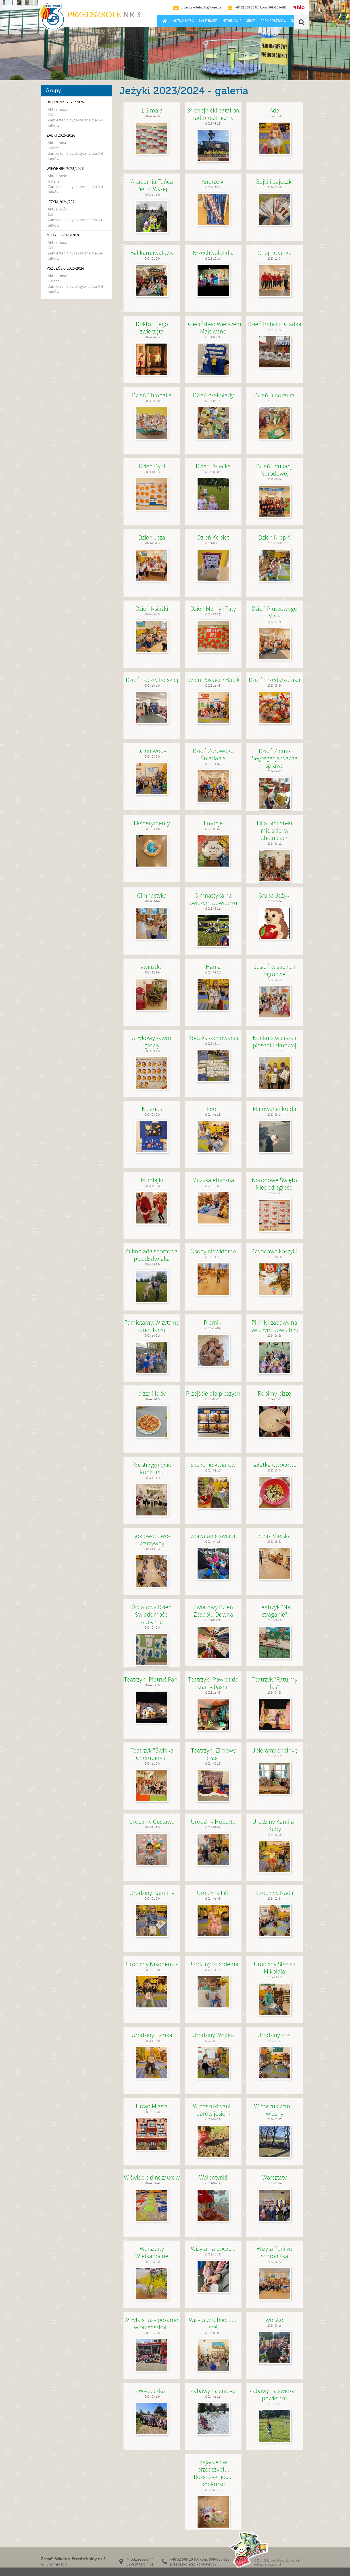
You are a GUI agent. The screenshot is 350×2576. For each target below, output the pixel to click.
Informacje (231, 21)
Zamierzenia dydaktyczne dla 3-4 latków (75, 189)
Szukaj (302, 22)
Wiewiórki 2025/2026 (65, 168)
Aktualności (184, 21)
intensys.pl (274, 2564)
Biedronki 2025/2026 (65, 102)
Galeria (54, 114)
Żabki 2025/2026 (61, 135)
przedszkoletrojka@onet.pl (201, 7)
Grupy (251, 21)
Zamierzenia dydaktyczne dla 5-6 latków (75, 156)
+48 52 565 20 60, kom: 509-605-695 (260, 7)
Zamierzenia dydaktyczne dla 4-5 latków (75, 123)
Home (164, 21)
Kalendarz (208, 21)
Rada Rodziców (273, 21)
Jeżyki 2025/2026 (62, 201)
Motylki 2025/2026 (63, 235)
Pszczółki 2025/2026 (65, 268)
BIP (298, 7)
